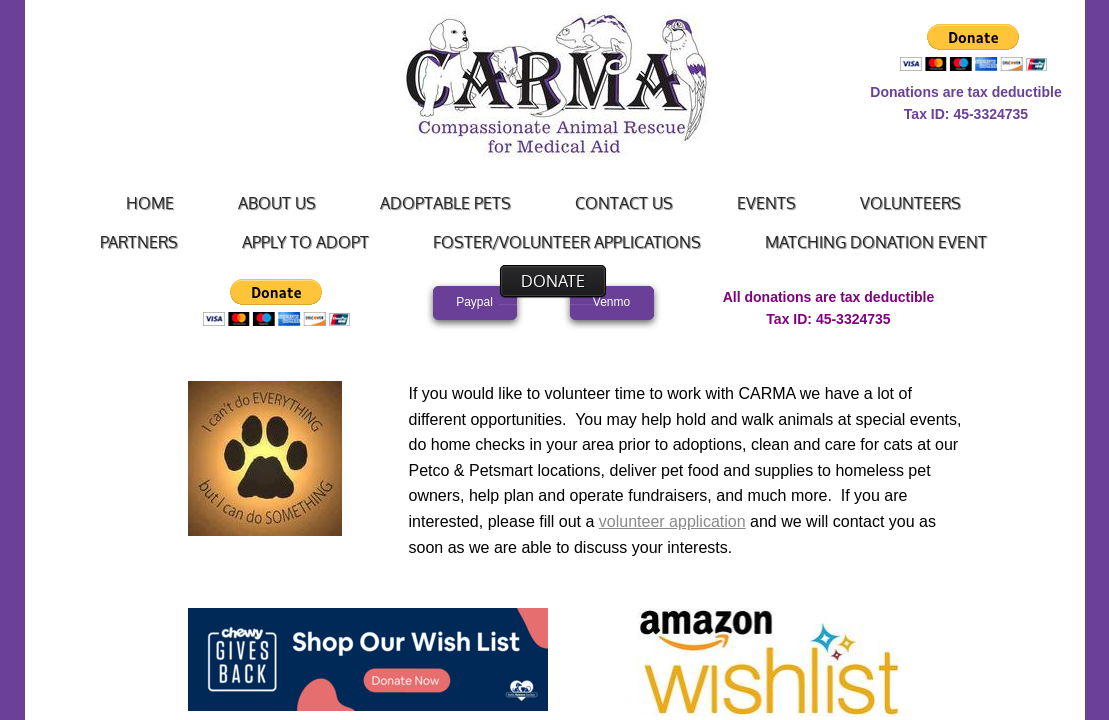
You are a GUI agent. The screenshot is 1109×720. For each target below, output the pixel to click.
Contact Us (624, 203)
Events (766, 203)
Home (150, 203)
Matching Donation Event (876, 242)
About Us (277, 203)
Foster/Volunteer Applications (567, 242)
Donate (553, 281)
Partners (139, 242)
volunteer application (672, 521)
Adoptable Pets (445, 203)
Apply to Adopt (305, 242)
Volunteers (910, 203)
